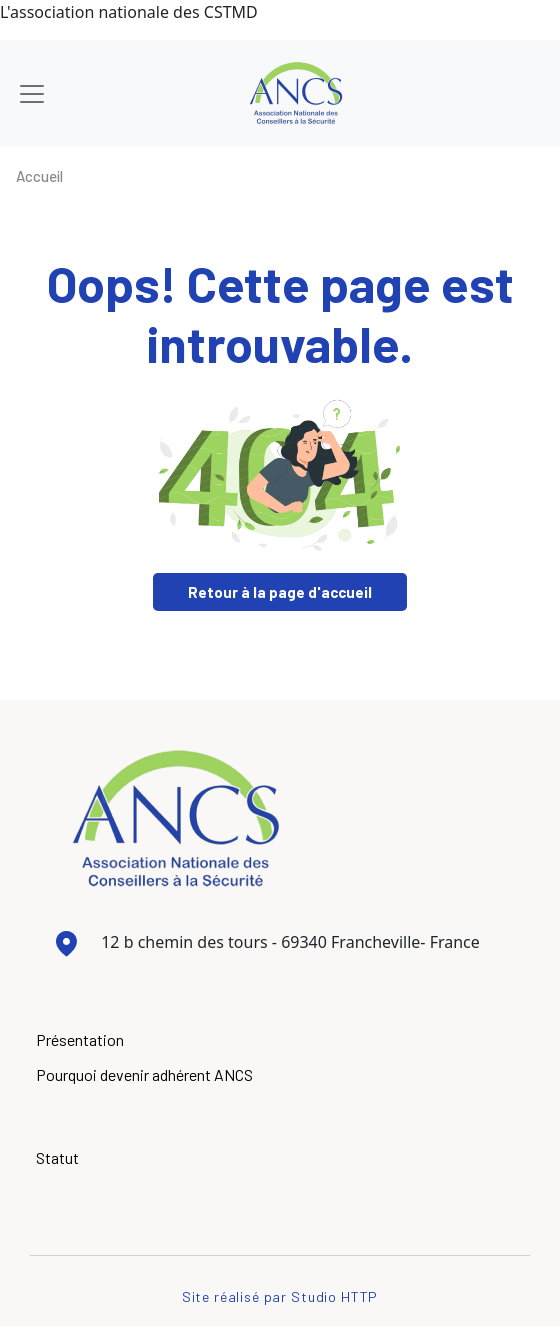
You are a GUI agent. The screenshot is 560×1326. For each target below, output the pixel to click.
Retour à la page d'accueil (280, 592)
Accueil (39, 176)
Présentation (80, 1039)
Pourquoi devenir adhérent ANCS (144, 1074)
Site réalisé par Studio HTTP (280, 1296)
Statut (57, 1157)
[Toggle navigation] (32, 94)
